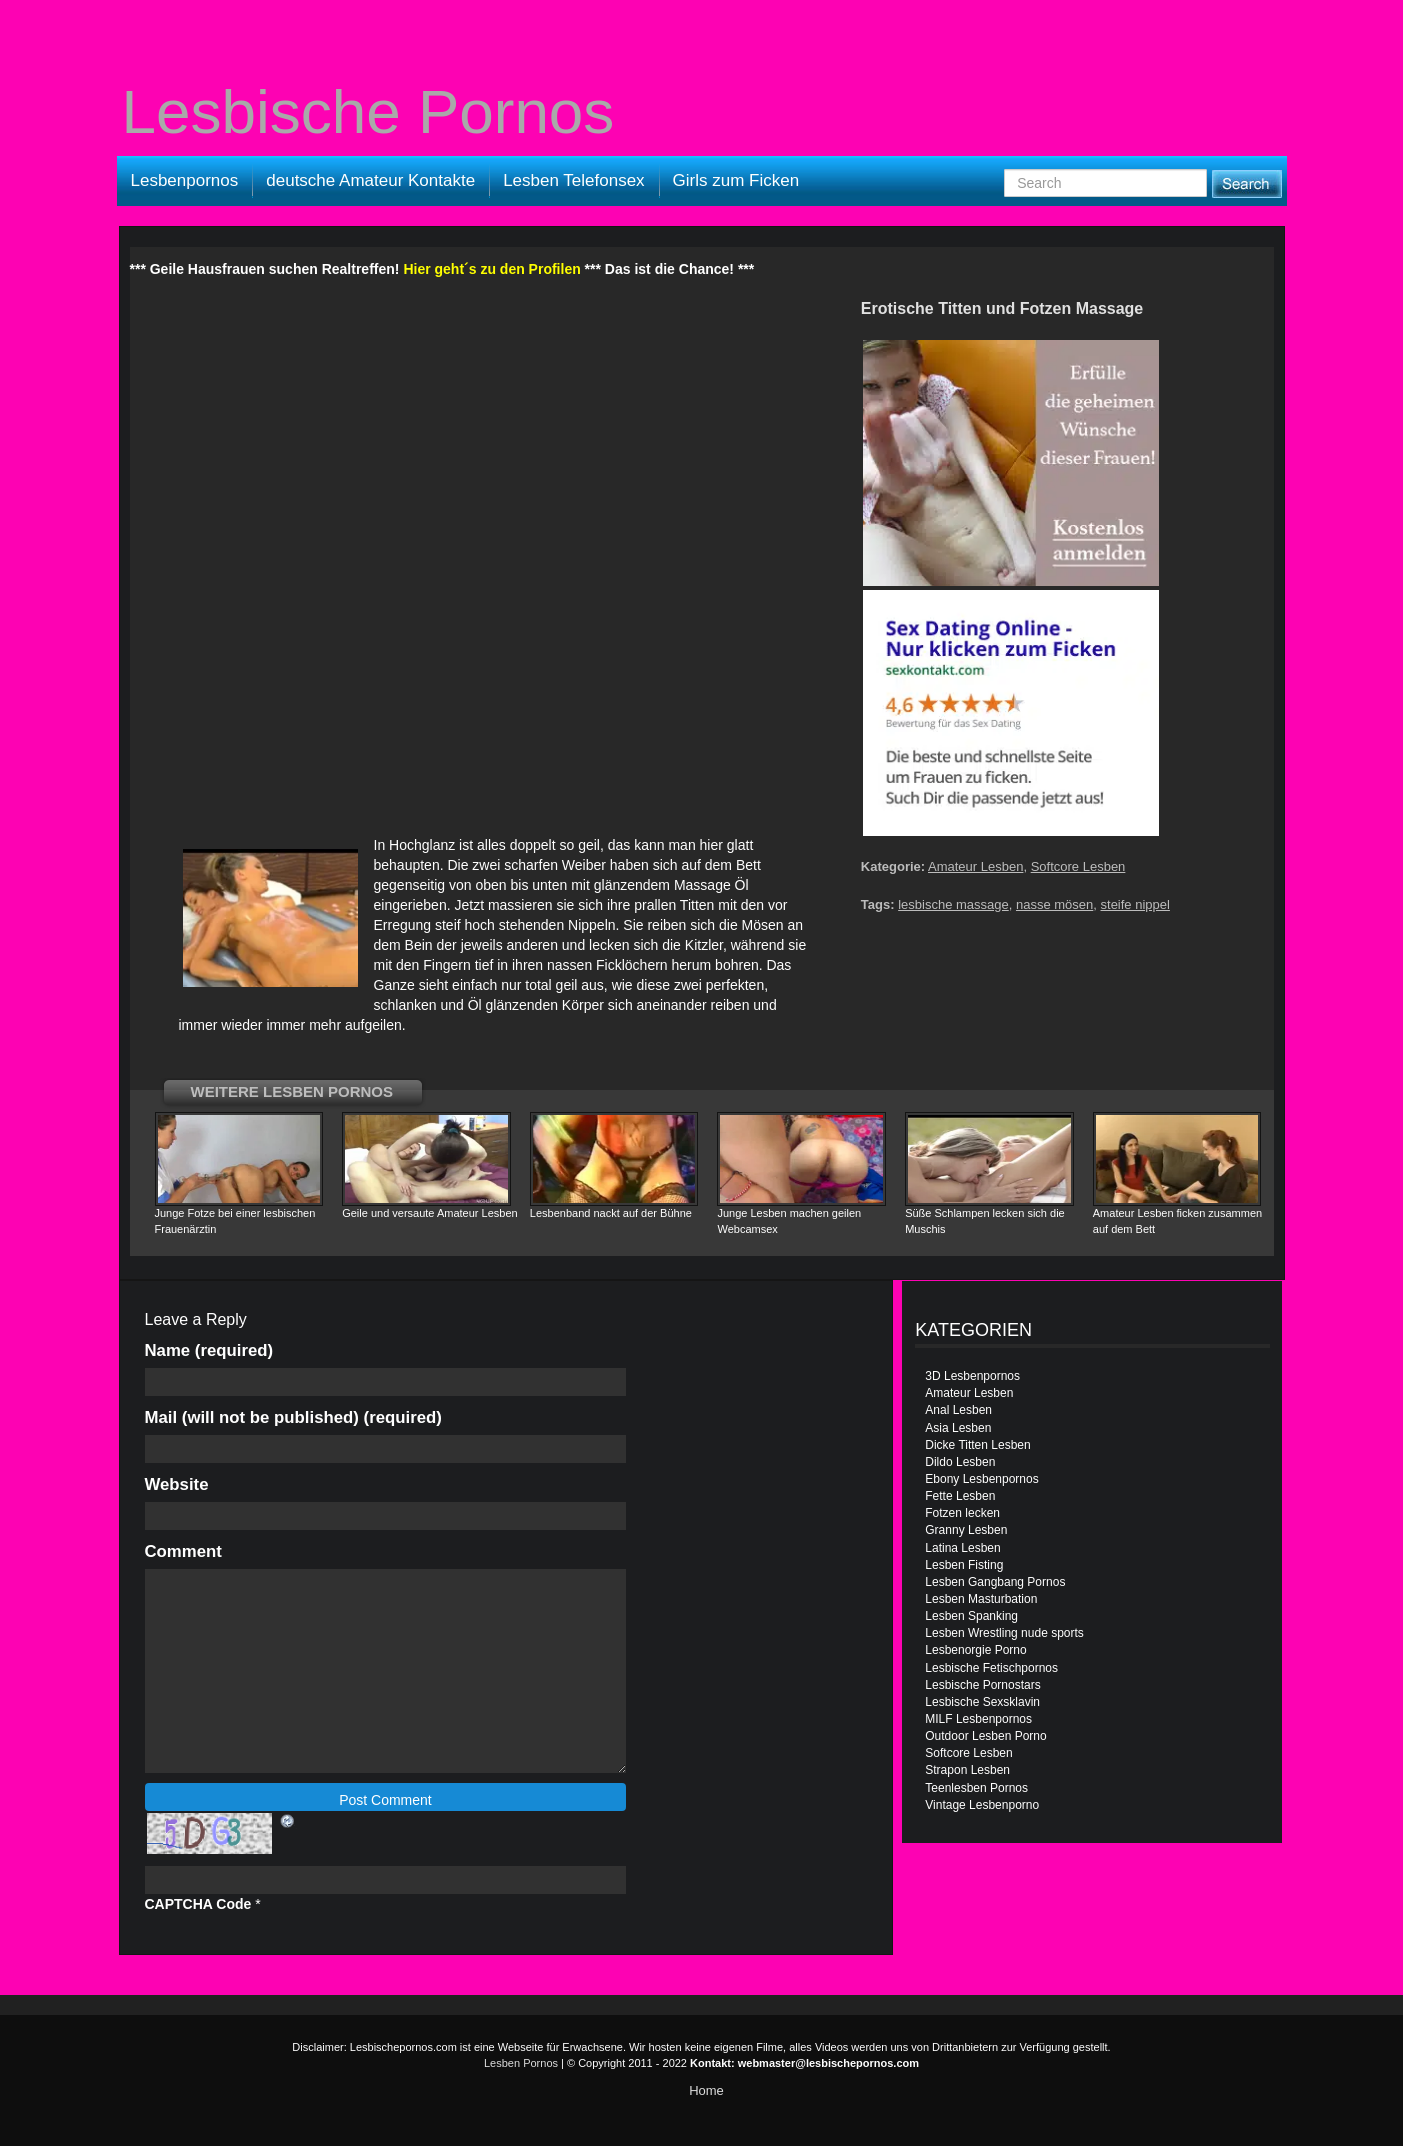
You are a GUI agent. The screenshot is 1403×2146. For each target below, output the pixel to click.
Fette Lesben (960, 1496)
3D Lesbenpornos (972, 1376)
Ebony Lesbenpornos (981, 1479)
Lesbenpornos (185, 180)
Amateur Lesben (975, 866)
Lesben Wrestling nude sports (1004, 1633)
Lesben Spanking (971, 1616)
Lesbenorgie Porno (975, 1650)
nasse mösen (1054, 904)
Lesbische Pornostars (982, 1685)
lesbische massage (953, 904)
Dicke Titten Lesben (977, 1445)
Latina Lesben (962, 1548)
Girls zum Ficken (736, 180)
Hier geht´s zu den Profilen (491, 269)
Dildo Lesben (960, 1462)
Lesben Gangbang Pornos (995, 1582)
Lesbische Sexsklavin (982, 1702)
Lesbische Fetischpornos (991, 1668)
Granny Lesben (966, 1530)
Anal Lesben (958, 1410)
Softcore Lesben (1078, 866)
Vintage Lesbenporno (982, 1805)
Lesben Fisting (964, 1565)
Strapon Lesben (967, 1770)
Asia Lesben (958, 1428)
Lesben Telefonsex (573, 180)
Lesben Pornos (521, 2063)
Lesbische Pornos (368, 112)
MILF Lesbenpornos (978, 1719)
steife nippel (1135, 904)
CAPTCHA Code (198, 1904)
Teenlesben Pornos (976, 1788)
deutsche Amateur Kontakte (370, 180)
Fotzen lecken (962, 1513)
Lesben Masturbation (981, 1599)
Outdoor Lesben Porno (985, 1736)
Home (706, 2090)
